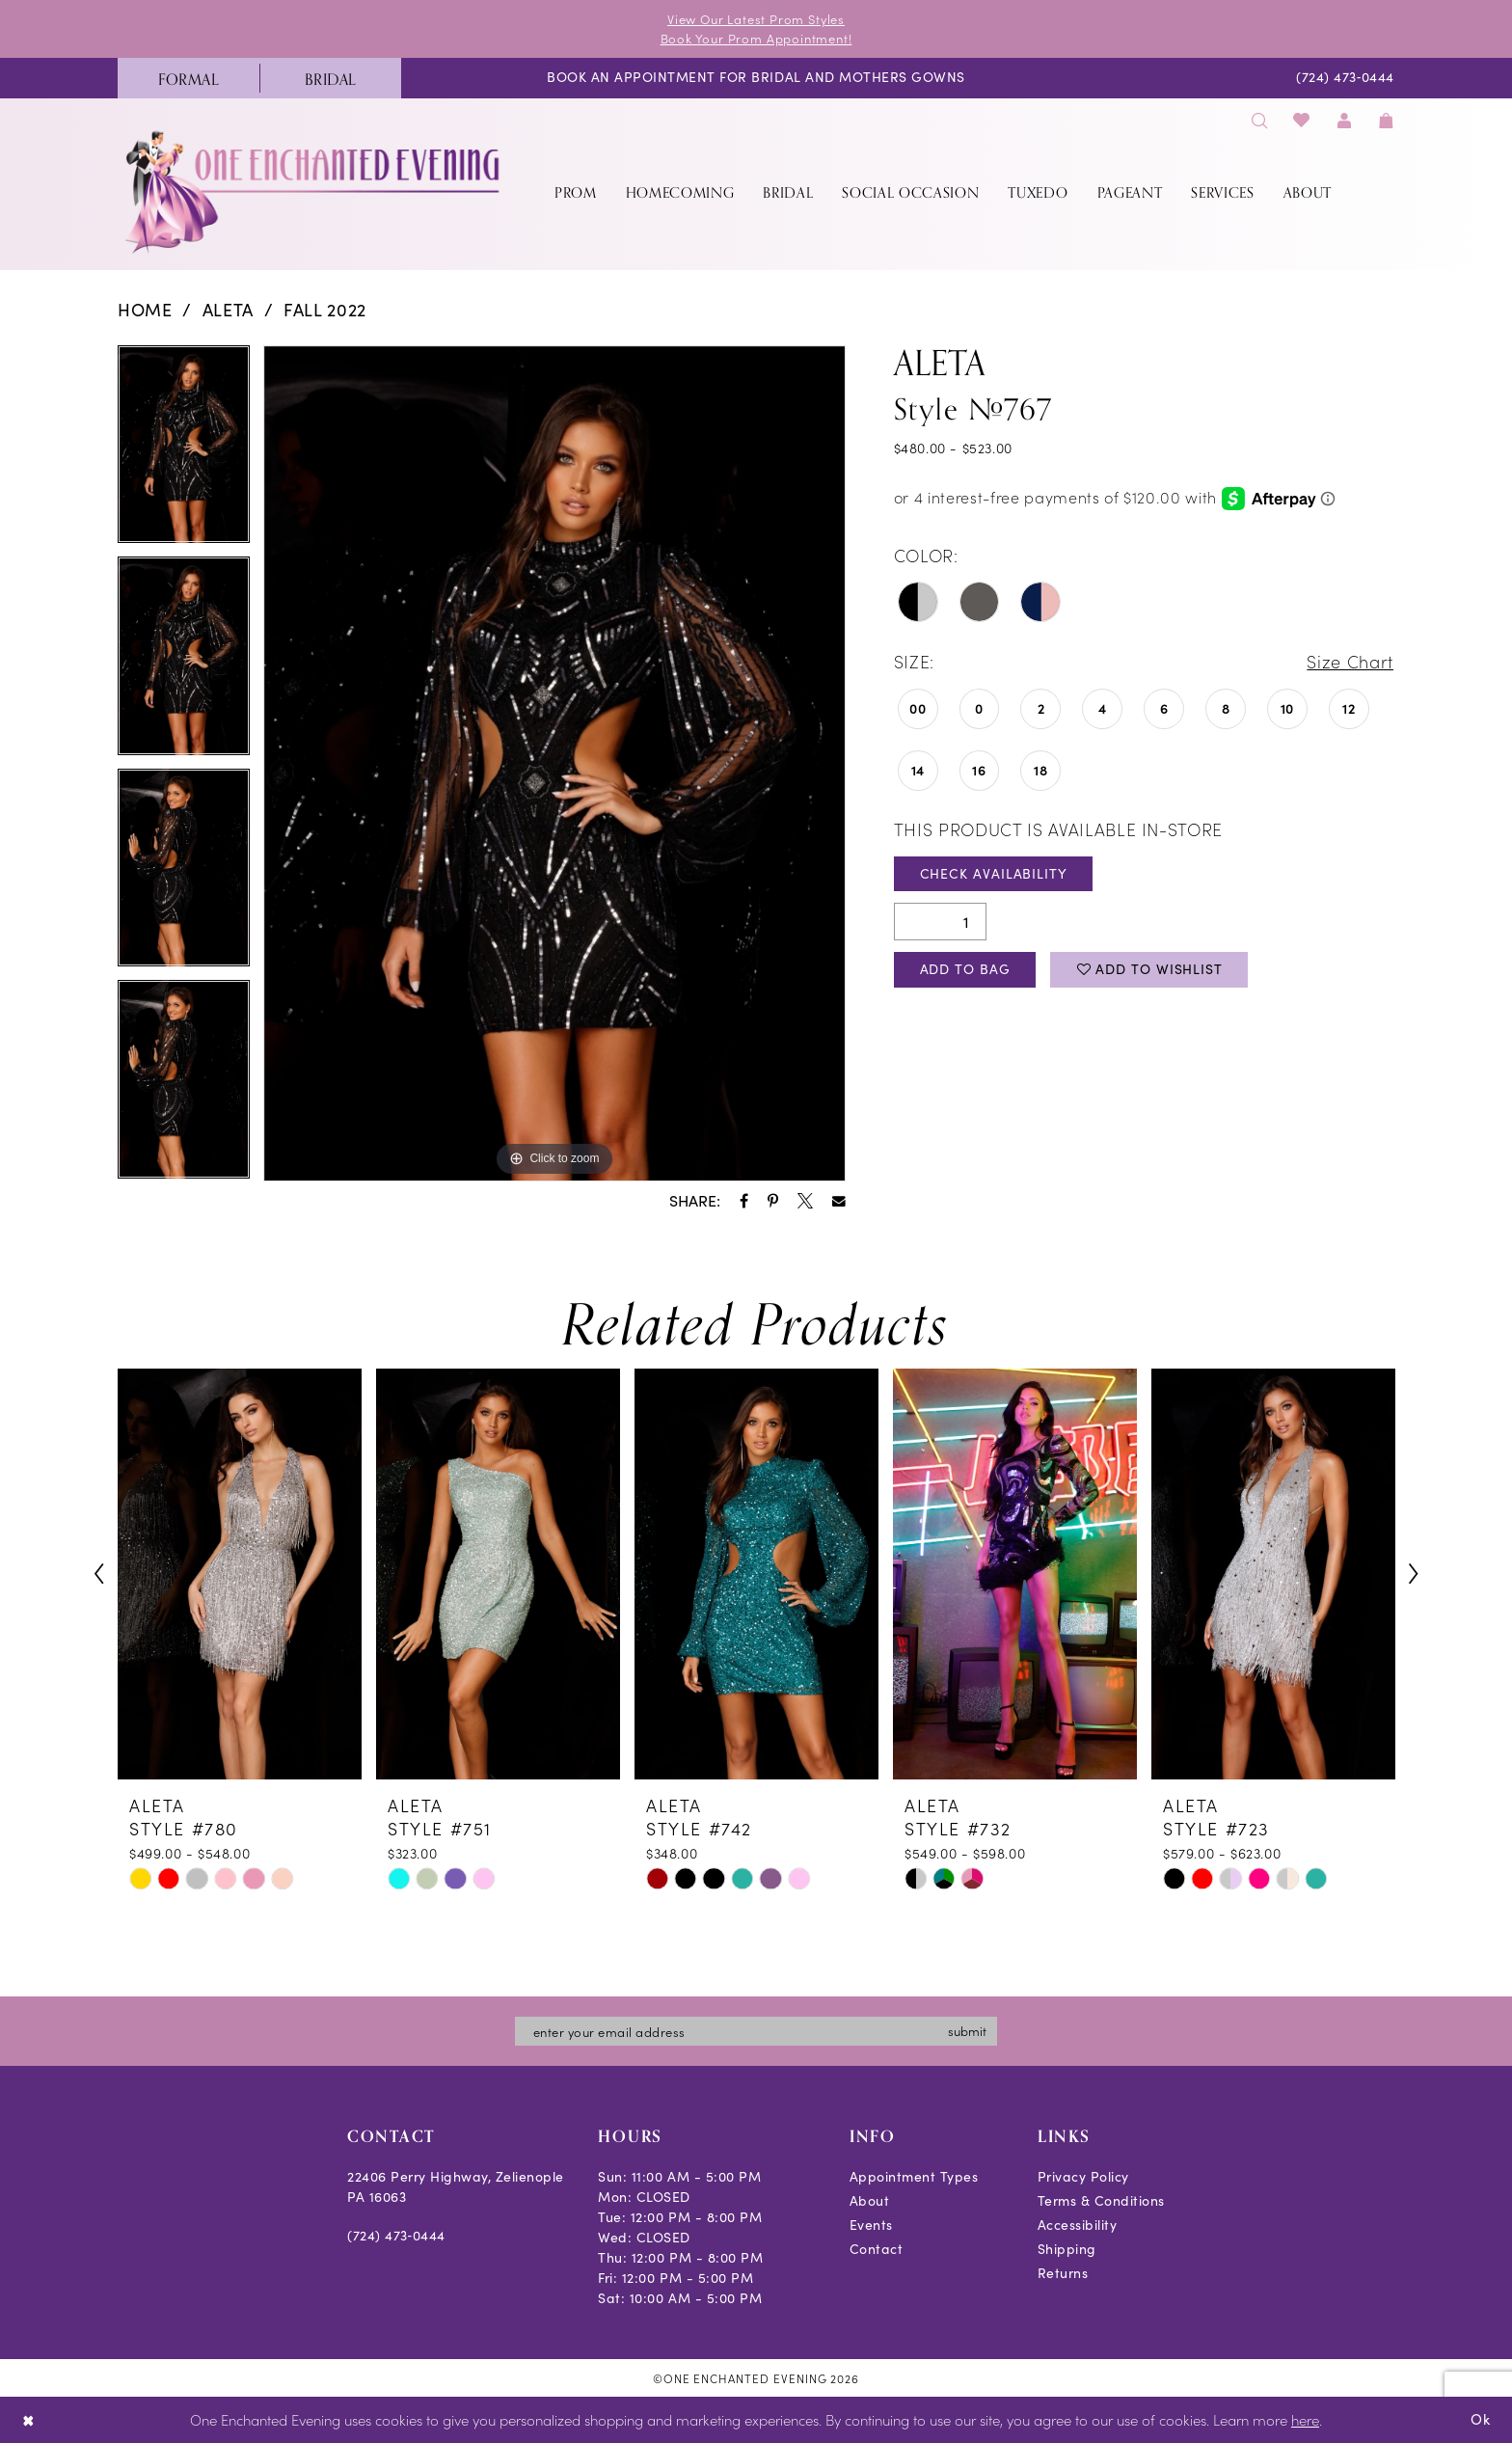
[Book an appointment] (756, 78)
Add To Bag (965, 969)
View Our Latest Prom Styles (756, 19)
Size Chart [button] (1350, 661)
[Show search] (1259, 120)
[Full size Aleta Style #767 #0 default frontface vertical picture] (554, 763)
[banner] (314, 191)
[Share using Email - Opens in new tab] (839, 1201)
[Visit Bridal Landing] (330, 78)
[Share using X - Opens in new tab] (805, 1200)
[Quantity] (940, 921)
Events (871, 2223)
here (1305, 2419)
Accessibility (1078, 2223)
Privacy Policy (1083, 2175)
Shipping (1067, 2248)
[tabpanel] (184, 451)
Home (145, 309)
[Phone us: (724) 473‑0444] (1345, 78)
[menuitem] (188, 78)
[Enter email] (756, 2030)
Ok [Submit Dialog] (1481, 2419)
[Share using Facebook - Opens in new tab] (744, 1200)
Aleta (228, 309)
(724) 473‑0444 (396, 2234)
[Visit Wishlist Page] (1302, 120)
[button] (1344, 120)
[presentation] (240, 1573)
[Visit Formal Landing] (188, 78)
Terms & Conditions (1101, 2199)
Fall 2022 (325, 309)
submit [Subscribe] (967, 2030)
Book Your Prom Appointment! (756, 38)
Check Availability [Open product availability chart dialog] (993, 873)
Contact (877, 2248)
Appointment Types (914, 2175)
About (870, 2199)
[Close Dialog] (28, 2420)
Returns (1063, 2272)
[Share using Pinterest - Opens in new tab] (773, 1200)
